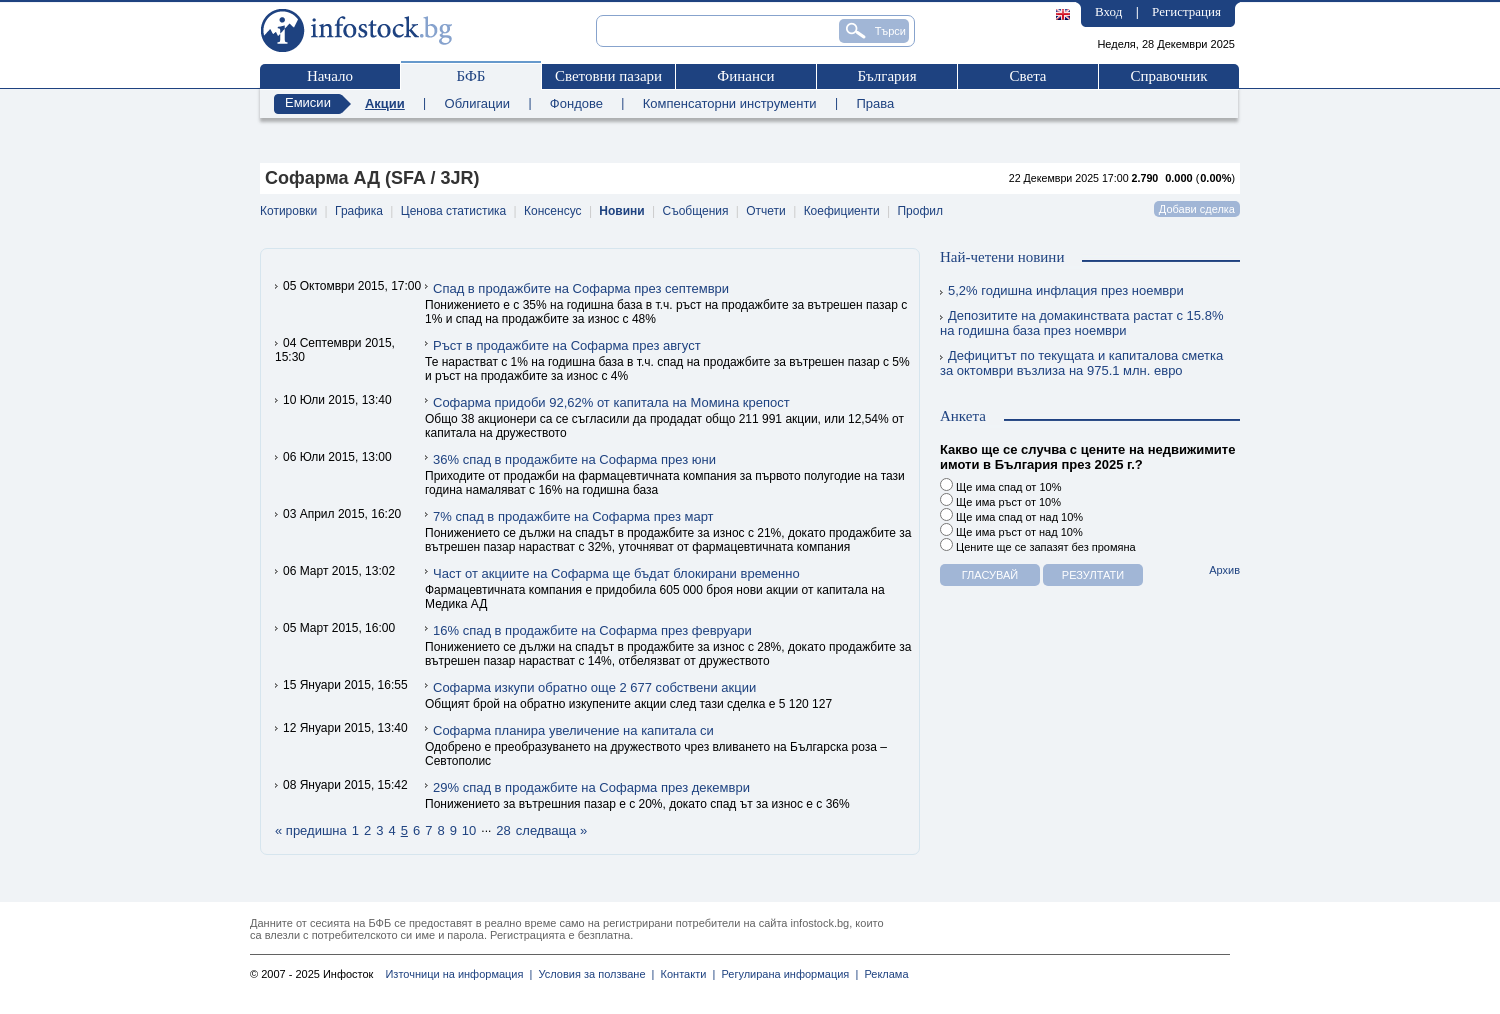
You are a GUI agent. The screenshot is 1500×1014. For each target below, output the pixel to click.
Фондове (576, 103)
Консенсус (552, 211)
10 (469, 830)
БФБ (471, 76)
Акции (385, 103)
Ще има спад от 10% (1000, 485)
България (886, 76)
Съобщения (696, 211)
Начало (330, 76)
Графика (359, 211)
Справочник (1168, 76)
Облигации (477, 103)
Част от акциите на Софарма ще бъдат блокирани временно (616, 573)
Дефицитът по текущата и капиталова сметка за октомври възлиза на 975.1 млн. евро (1081, 363)
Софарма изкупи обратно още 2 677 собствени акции (594, 687)
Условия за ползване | (593, 974)
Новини (621, 211)
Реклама (883, 974)
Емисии (308, 102)
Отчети (766, 211)
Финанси (745, 76)
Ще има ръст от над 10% (1011, 530)
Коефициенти (842, 211)
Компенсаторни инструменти (730, 103)
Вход (1108, 11)
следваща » (551, 830)
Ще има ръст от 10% (1000, 500)
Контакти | (684, 974)
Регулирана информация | (786, 974)
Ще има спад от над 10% (1011, 515)
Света (1027, 76)
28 (503, 830)
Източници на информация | (458, 974)
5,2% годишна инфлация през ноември (1062, 290)
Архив (1224, 570)
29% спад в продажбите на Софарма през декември (591, 787)
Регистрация (1186, 11)
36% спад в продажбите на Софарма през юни (574, 459)
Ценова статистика (453, 211)
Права (875, 103)
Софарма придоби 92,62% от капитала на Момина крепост (611, 402)
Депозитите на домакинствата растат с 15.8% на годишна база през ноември (1081, 323)
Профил (920, 211)
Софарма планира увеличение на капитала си (573, 730)
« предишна (311, 830)
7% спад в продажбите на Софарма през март (573, 516)
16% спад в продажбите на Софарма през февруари (592, 630)
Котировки (288, 211)
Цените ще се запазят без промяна (1038, 545)
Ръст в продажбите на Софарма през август (567, 345)
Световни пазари (608, 76)
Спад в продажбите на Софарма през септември (581, 288)
